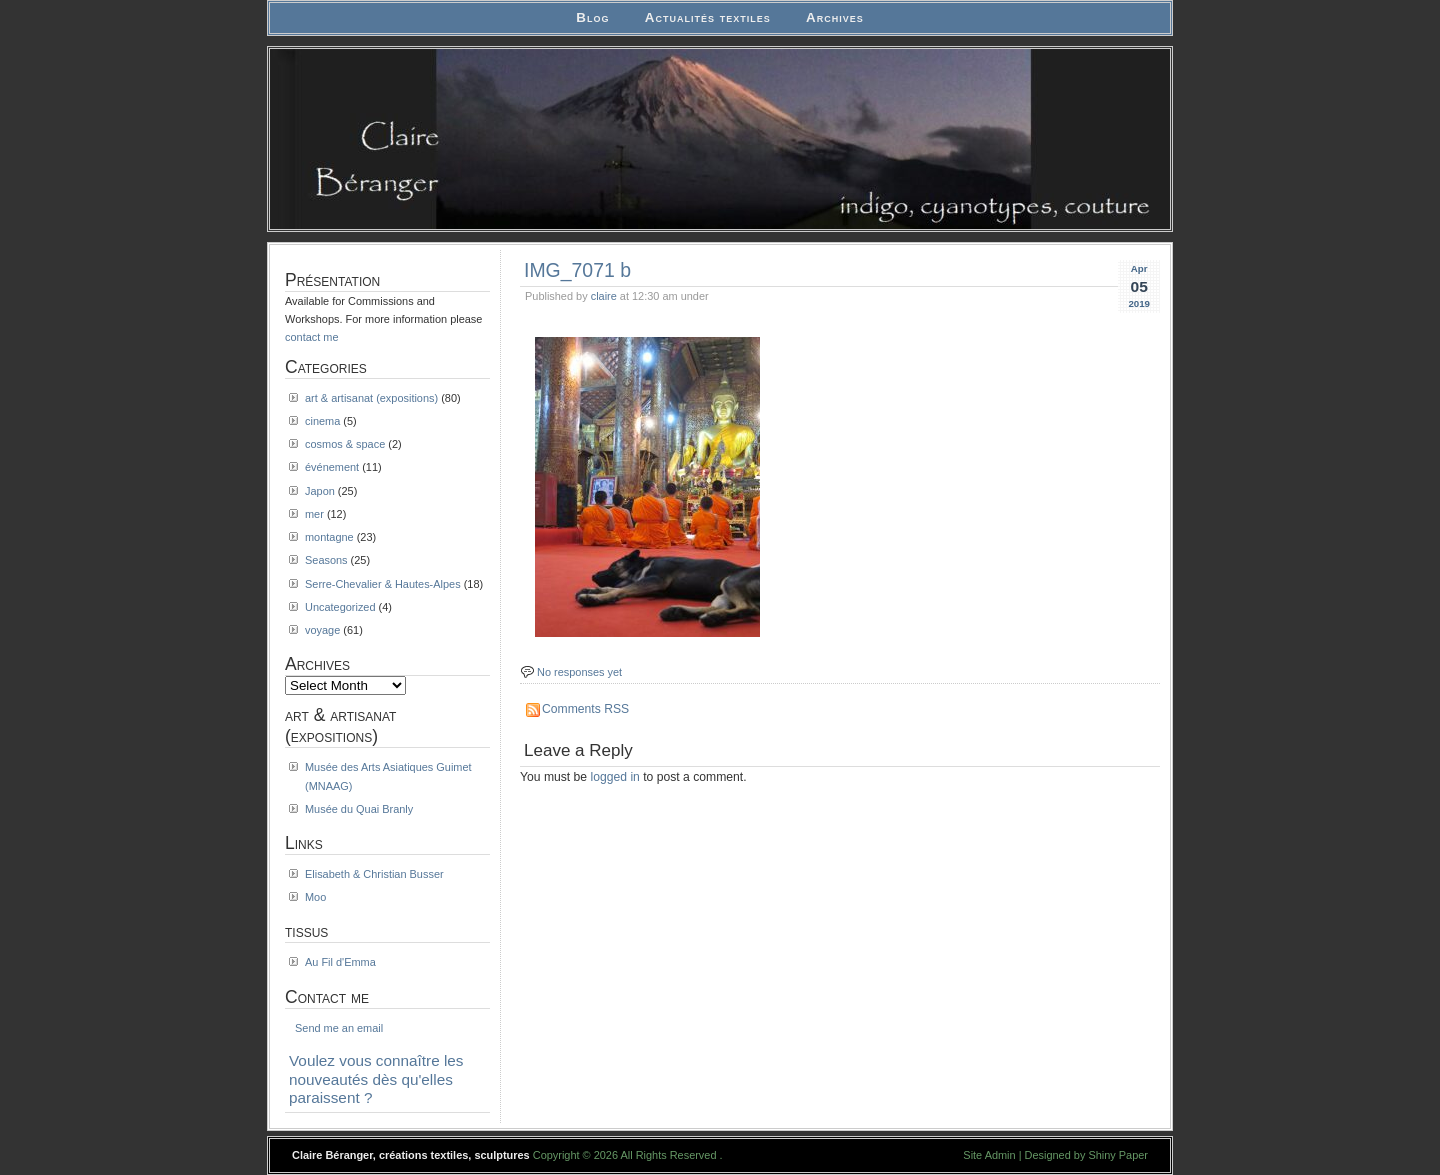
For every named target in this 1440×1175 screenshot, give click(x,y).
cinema (322, 421)
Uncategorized (340, 607)
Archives (835, 17)
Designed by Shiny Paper (1086, 1155)
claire (604, 296)
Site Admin (989, 1155)
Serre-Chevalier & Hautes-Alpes (383, 584)
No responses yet (579, 672)
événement (332, 467)
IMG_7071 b (577, 270)
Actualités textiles (708, 17)
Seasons (326, 560)
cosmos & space (345, 444)
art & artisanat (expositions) (371, 398)
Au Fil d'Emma (340, 962)
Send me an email (339, 1028)
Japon (320, 491)
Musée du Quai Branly (359, 809)
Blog (592, 17)
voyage (322, 630)
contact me (312, 337)
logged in (615, 777)
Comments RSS (585, 709)
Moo (315, 897)
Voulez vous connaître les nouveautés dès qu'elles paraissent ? (376, 1079)
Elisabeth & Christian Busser (374, 874)
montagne (329, 537)
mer (314, 514)
